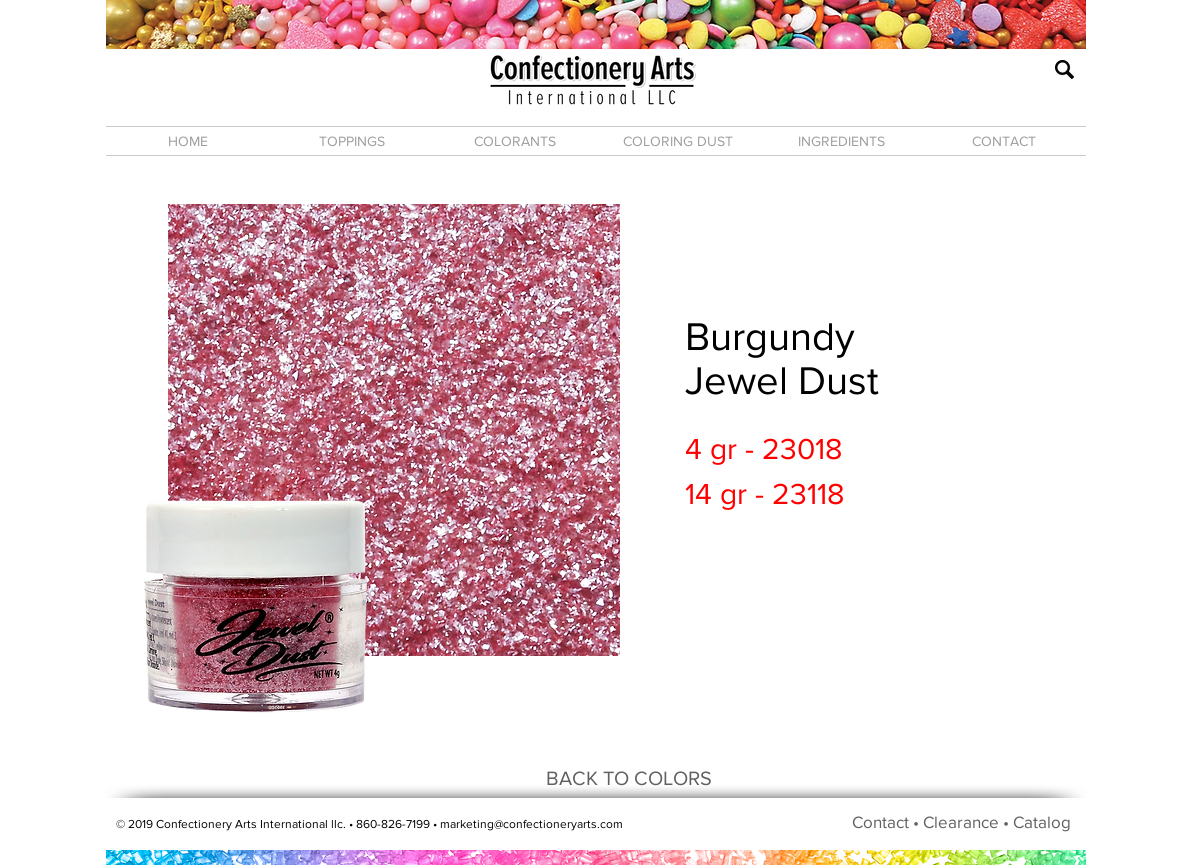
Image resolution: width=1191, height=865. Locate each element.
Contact (880, 821)
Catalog (1042, 821)
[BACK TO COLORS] (629, 778)
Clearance (961, 821)
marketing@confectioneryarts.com (531, 824)
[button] (352, 141)
